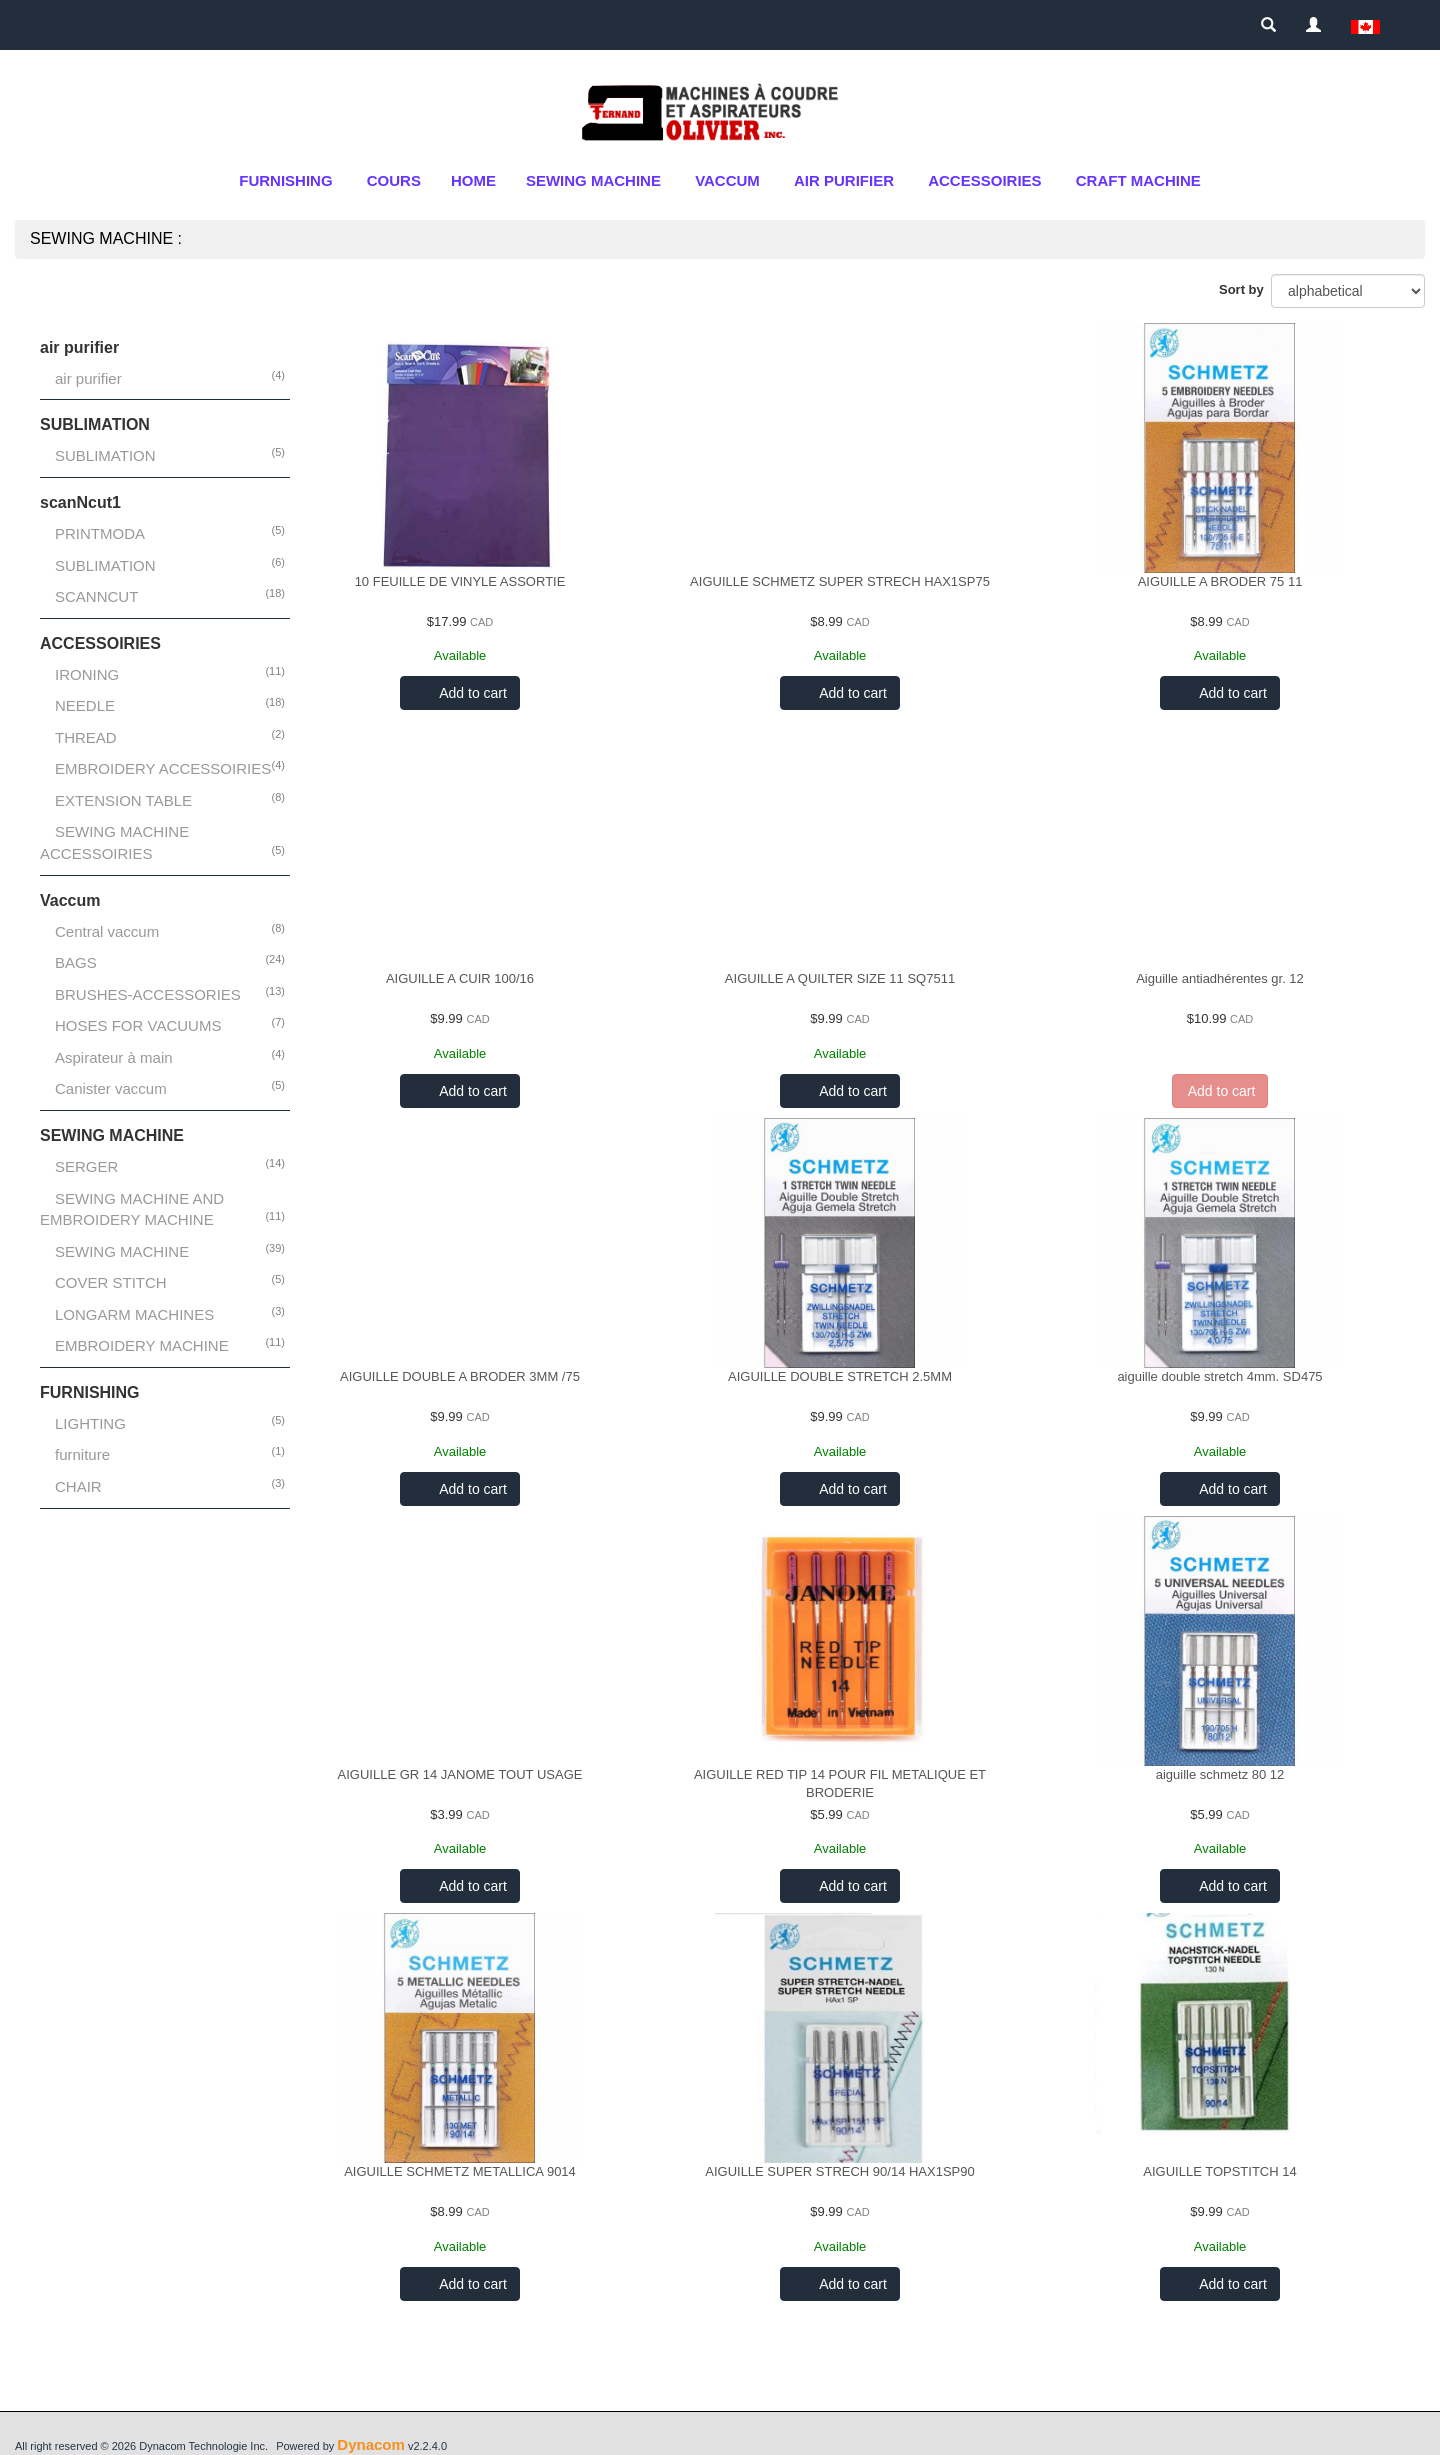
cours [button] (394, 180)
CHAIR (78, 1486)
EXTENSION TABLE (123, 800)
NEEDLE (85, 705)
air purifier (88, 378)
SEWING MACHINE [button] (593, 180)
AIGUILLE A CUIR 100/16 (460, 978)
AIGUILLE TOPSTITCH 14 (1219, 2171)
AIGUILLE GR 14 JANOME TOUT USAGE (460, 1774)
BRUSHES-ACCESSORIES (148, 994)
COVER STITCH (111, 1282)
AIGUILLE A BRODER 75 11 (1220, 581)
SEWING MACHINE (122, 1251)
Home (473, 180)
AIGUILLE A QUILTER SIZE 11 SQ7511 (840, 978)
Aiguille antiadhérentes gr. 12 (1220, 978)
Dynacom (371, 2444)
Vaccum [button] (727, 180)
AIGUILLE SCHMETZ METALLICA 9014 (460, 2171)
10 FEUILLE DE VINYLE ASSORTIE (460, 581)
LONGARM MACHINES (134, 1314)
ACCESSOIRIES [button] (984, 180)
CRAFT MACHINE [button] (1138, 180)
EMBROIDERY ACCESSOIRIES (163, 768)
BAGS (76, 962)
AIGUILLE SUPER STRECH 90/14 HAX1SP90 (840, 2171)
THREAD (86, 737)
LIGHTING (90, 1423)
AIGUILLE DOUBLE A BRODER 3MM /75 (460, 1376)
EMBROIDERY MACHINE (142, 1345)
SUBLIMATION (105, 455)
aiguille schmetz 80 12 (1220, 1774)
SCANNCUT (96, 596)
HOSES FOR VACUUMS (138, 1025)
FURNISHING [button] (285, 180)
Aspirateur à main (114, 1057)
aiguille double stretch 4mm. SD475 (1219, 1376)
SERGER (86, 1166)
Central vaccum (107, 931)
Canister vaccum (111, 1088)
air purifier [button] (844, 180)
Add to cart (471, 693)
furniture (82, 1454)
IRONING (87, 674)
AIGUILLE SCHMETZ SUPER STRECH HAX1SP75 (840, 581)
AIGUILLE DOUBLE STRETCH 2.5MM (840, 1376)
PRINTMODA (100, 533)
